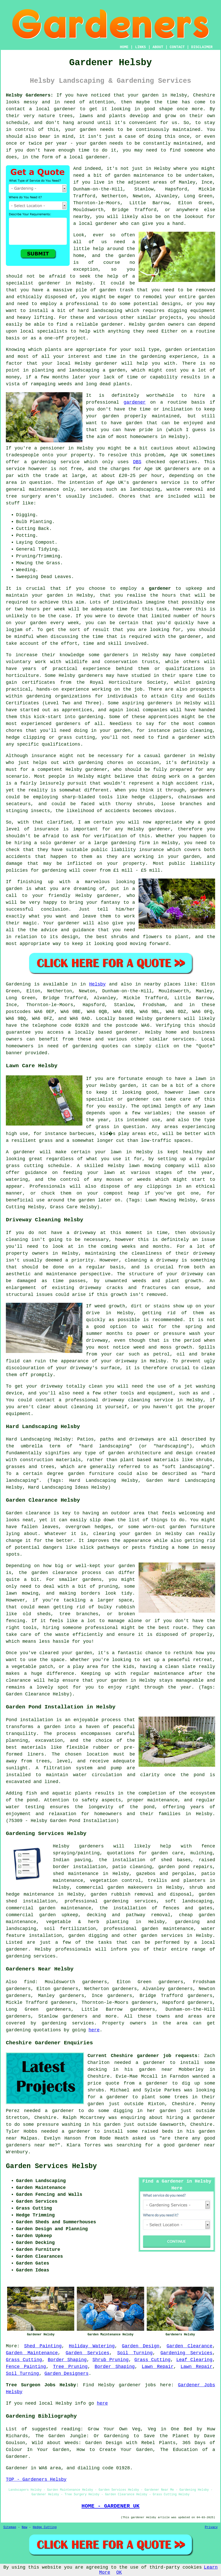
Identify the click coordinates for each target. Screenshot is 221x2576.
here (94, 2030)
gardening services (30, 1956)
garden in (60, 595)
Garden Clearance (189, 2346)
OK (119, 2572)
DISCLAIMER (202, 47)
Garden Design (140, 2346)
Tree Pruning (70, 2366)
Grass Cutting (24, 2359)
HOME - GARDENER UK (110, 2506)
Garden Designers (66, 2373)
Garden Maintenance (32, 2352)
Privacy (211, 2527)
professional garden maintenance (149, 1928)
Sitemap (9, 2527)
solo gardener (58, 842)
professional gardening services (110, 1901)
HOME (124, 47)
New (24, 2527)
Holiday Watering (92, 2346)
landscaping (107, 310)
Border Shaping (67, 2359)
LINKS (140, 47)
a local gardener (52, 109)
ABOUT (158, 47)
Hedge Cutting (45, 2527)
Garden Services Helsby (51, 2166)
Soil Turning (135, 2352)
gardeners (116, 654)
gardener (97, 157)
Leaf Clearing (194, 2359)
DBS (137, 461)
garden (150, 95)
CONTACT (177, 47)
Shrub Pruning (110, 2359)
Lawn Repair (158, 2366)
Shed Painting (43, 2346)
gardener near (196, 2145)
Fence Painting (26, 2366)
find (29, 1981)
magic (30, 923)
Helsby (97, 984)
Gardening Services (187, 2352)
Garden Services (87, 2352)
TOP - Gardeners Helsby (36, 2479)
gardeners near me (30, 2145)
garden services (162, 1935)
